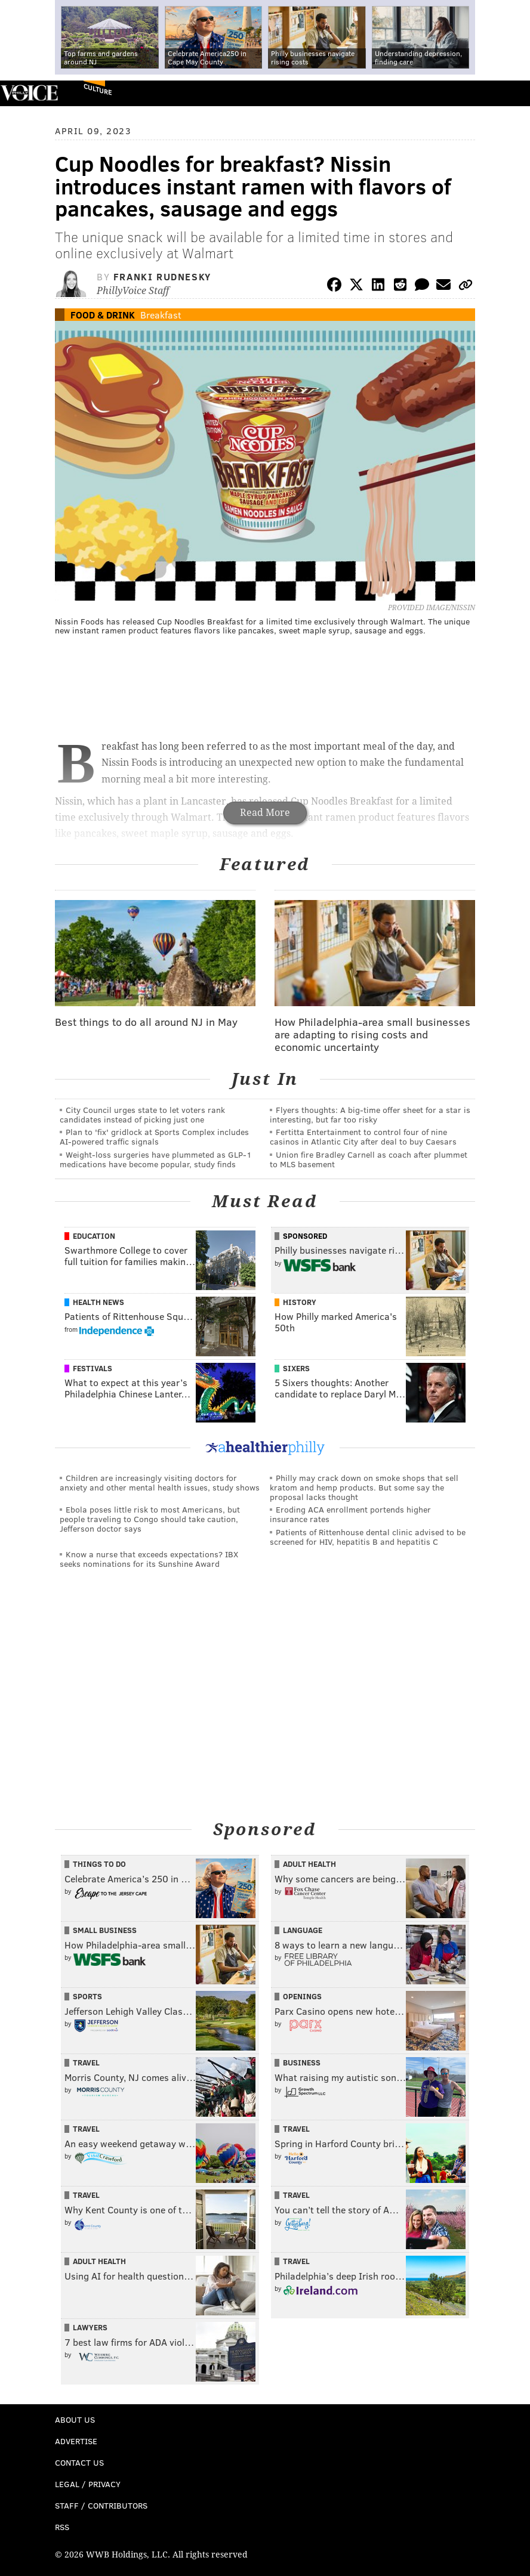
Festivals (92, 1368)
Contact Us (79, 2462)
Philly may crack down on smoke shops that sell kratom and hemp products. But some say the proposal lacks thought (364, 1487)
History (299, 1302)
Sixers (296, 1368)
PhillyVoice (29, 92)
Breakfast (160, 314)
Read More (265, 812)
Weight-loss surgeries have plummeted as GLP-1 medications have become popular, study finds (156, 1159)
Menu (510, 93)
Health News (98, 1302)
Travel (86, 2062)
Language (302, 1930)
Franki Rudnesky (162, 276)
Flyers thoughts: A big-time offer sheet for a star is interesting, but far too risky (370, 1114)
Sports (87, 1996)
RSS (62, 2526)
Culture (98, 89)
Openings (302, 1996)
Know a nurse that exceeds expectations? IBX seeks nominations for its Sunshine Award (149, 1558)
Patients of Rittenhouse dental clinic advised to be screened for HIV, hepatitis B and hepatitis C (368, 1536)
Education (94, 1235)
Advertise (76, 2441)
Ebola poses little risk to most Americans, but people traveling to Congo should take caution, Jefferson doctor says (150, 1519)
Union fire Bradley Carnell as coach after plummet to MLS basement (368, 1159)
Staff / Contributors (101, 2505)
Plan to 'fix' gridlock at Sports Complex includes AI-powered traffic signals (154, 1136)
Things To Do (99, 1863)
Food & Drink (102, 314)
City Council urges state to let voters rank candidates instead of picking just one (142, 1114)
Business (302, 2062)
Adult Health (309, 1863)
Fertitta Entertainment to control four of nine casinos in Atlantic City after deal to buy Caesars (363, 1136)
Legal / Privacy (88, 2484)
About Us (75, 2419)
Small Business (105, 1930)
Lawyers (90, 2327)
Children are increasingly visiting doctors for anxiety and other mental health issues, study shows (160, 1482)
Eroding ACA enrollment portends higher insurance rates (350, 1514)
